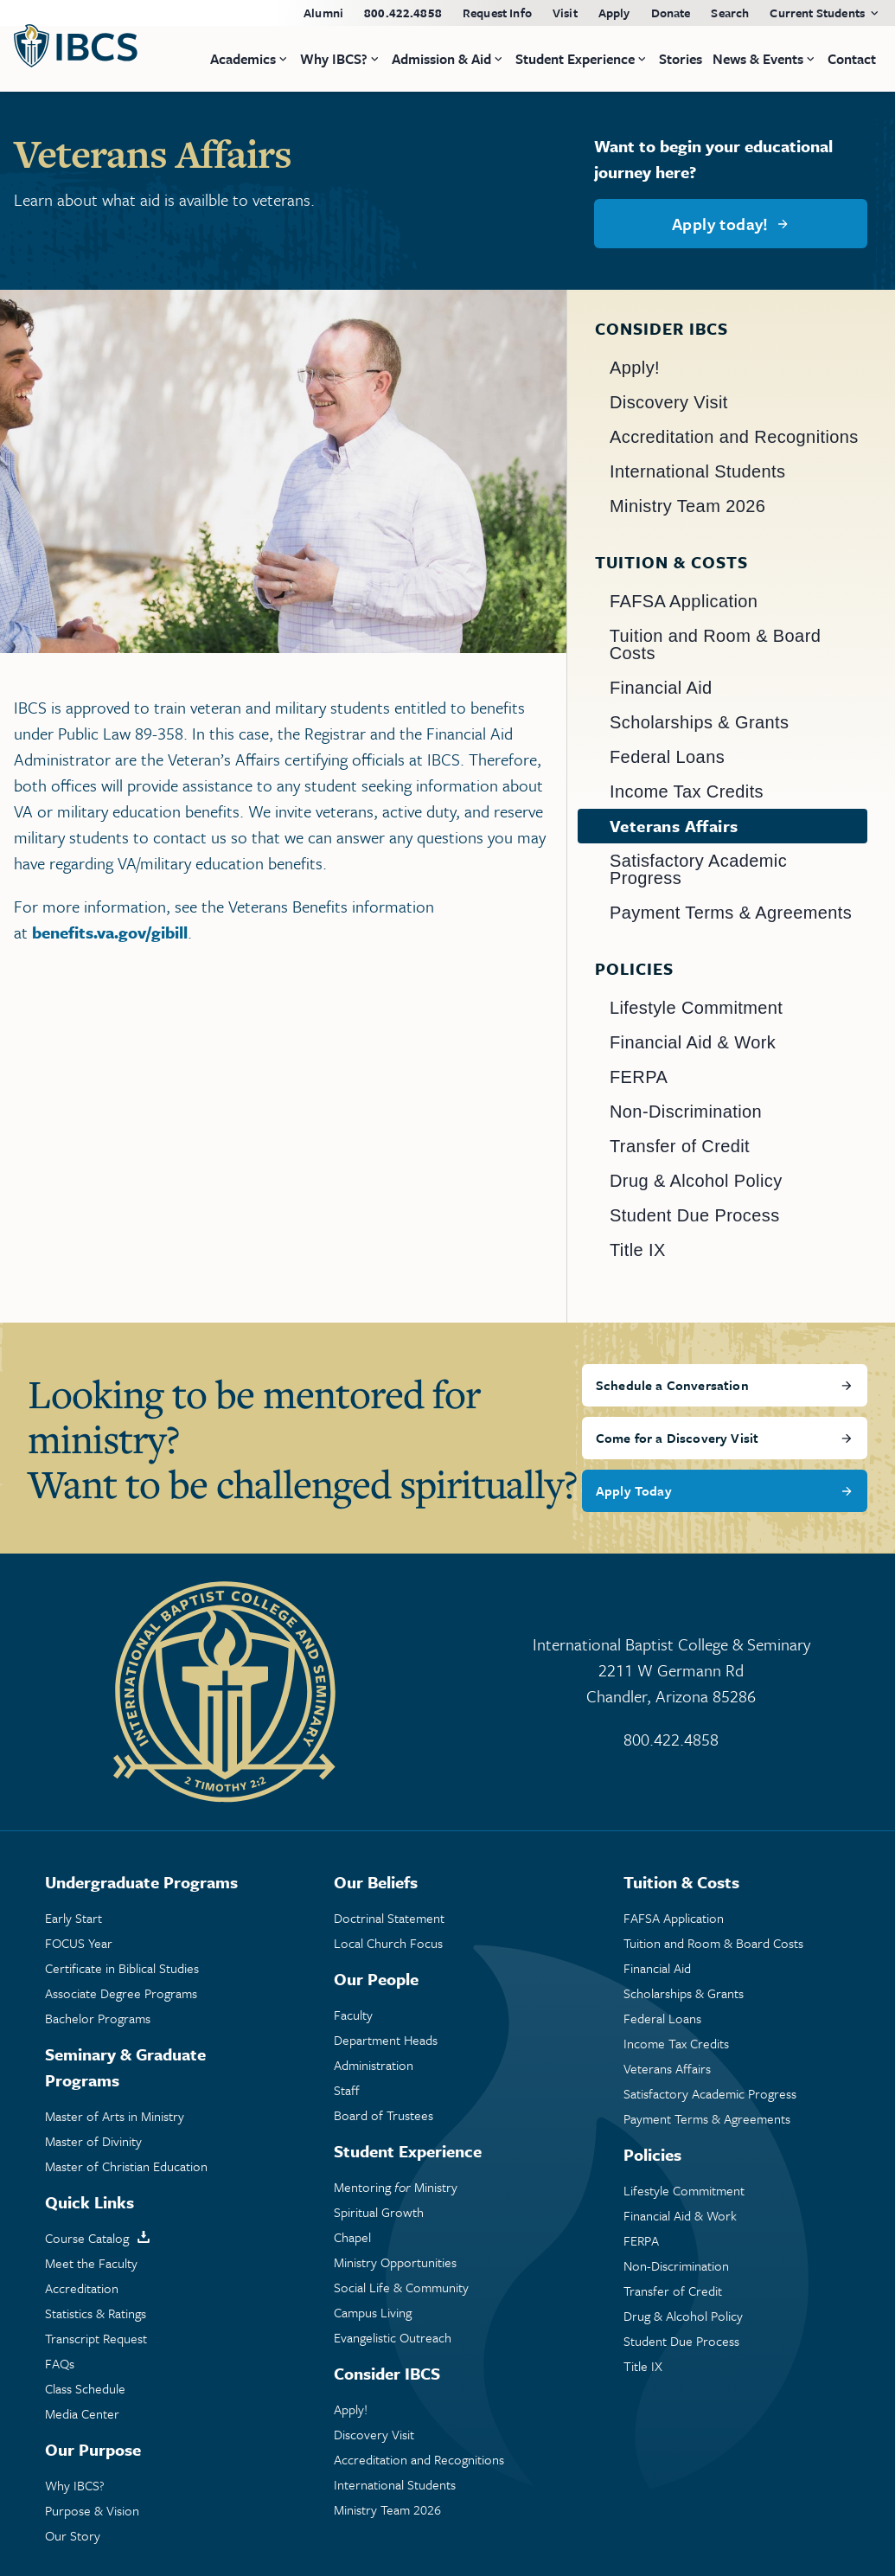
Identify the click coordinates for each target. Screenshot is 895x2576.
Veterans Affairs (674, 825)
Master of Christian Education (126, 2166)
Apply (614, 12)
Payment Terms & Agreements (731, 912)
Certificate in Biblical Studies (122, 1968)
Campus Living (373, 2313)
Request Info (497, 12)
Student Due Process (695, 1215)
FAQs (59, 2364)
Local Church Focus (388, 1943)
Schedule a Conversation (672, 1384)
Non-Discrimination (686, 1111)
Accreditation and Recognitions (734, 436)
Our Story (72, 2536)
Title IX (638, 1249)
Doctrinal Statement (389, 1918)
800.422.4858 (403, 12)
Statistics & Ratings (95, 2313)
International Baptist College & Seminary (672, 1670)
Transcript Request (96, 2338)
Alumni (323, 12)
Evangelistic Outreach (392, 2338)
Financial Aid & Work (693, 1042)
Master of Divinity (93, 2141)
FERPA (639, 1076)
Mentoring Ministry (395, 2187)
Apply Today (634, 1490)
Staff (347, 2090)
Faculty (353, 2015)
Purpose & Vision (92, 2511)
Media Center (82, 2414)
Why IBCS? (75, 2486)
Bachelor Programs (97, 2018)
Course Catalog (87, 2238)
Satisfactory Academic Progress (698, 869)
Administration (373, 2065)
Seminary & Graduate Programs (125, 2067)
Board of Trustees (383, 2115)
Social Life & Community (401, 2287)
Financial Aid (661, 687)
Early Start (73, 1918)
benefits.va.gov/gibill (110, 932)
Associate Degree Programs (121, 1993)
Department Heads (386, 2040)
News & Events (758, 58)
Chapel (352, 2237)
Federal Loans (667, 756)
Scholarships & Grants (699, 722)
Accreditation (81, 2288)
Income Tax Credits (687, 791)
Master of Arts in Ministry (114, 2116)
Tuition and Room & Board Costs (715, 644)
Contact (852, 58)
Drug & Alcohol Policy (696, 1180)
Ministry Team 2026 (687, 506)
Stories (680, 58)
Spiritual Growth (379, 2212)
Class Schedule (85, 2389)
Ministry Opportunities (395, 2262)
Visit (565, 12)
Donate (671, 12)
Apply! (635, 367)
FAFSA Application (684, 601)
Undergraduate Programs (141, 1882)
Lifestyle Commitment (696, 1007)
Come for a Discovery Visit (677, 1437)
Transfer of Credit (680, 1146)
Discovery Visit (669, 402)
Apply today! (720, 223)
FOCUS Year (78, 1943)
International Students (697, 471)
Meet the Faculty (91, 2263)
